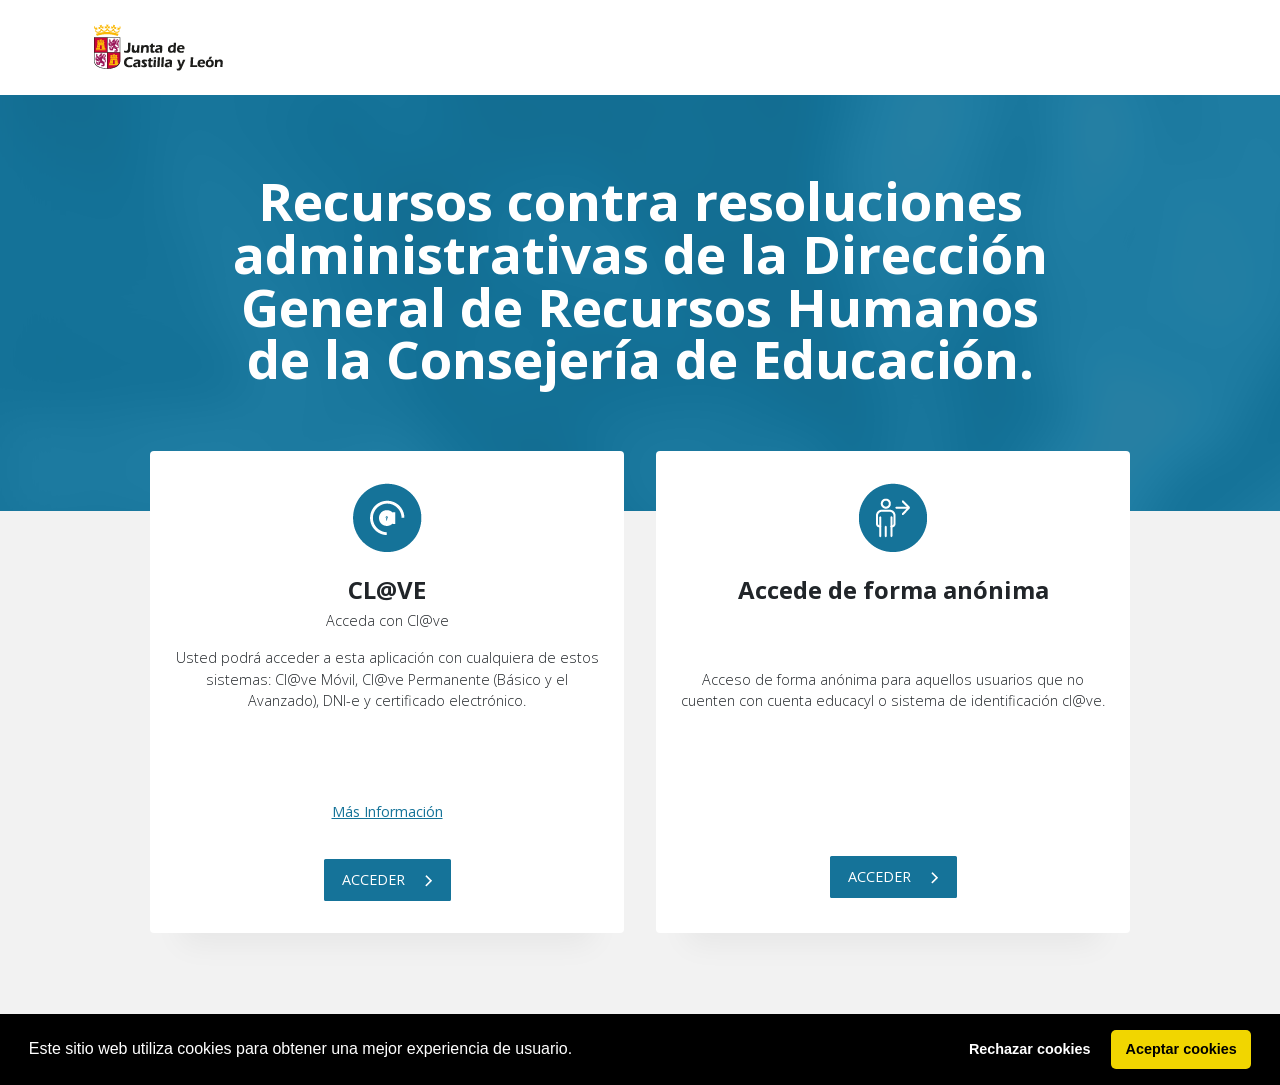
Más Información (387, 811)
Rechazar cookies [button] (1030, 1049)
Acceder (387, 879)
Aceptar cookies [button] (1181, 1049)
